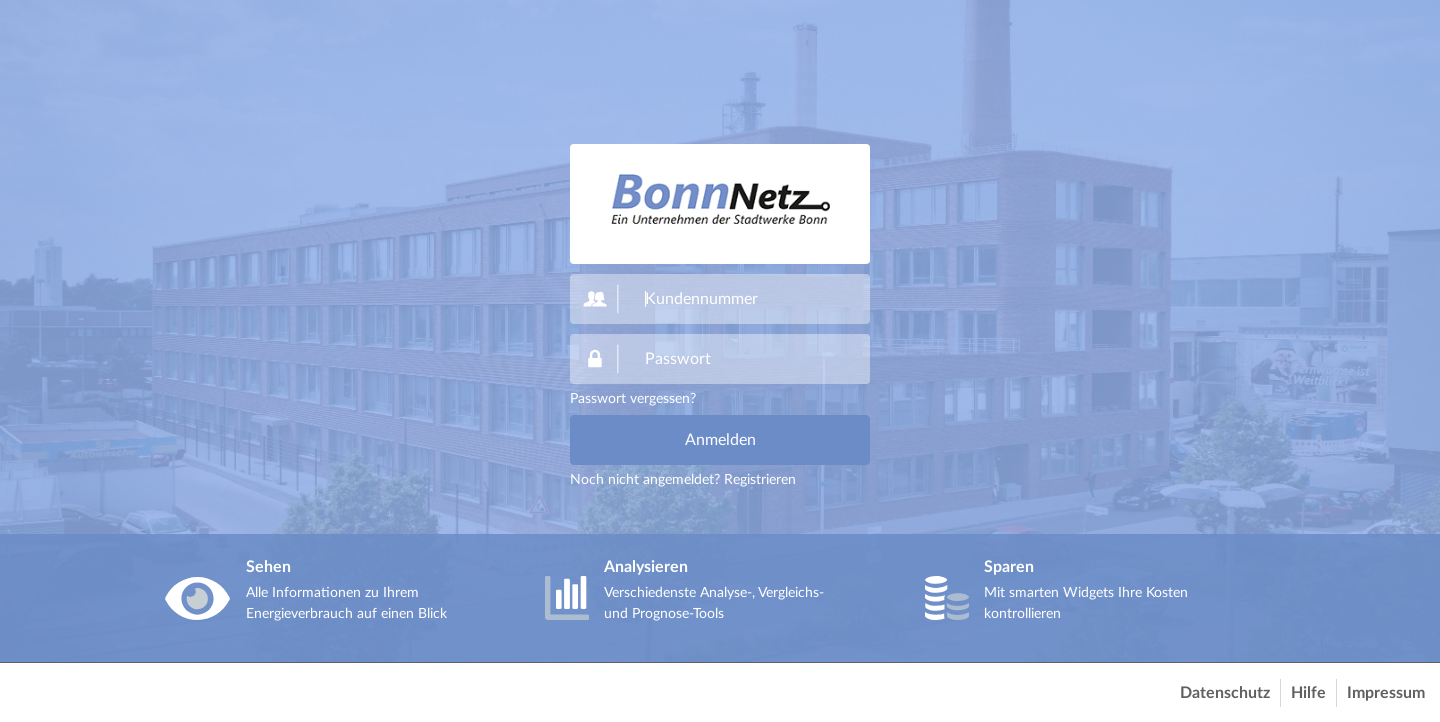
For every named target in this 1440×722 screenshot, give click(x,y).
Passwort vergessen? (633, 399)
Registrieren (760, 480)
